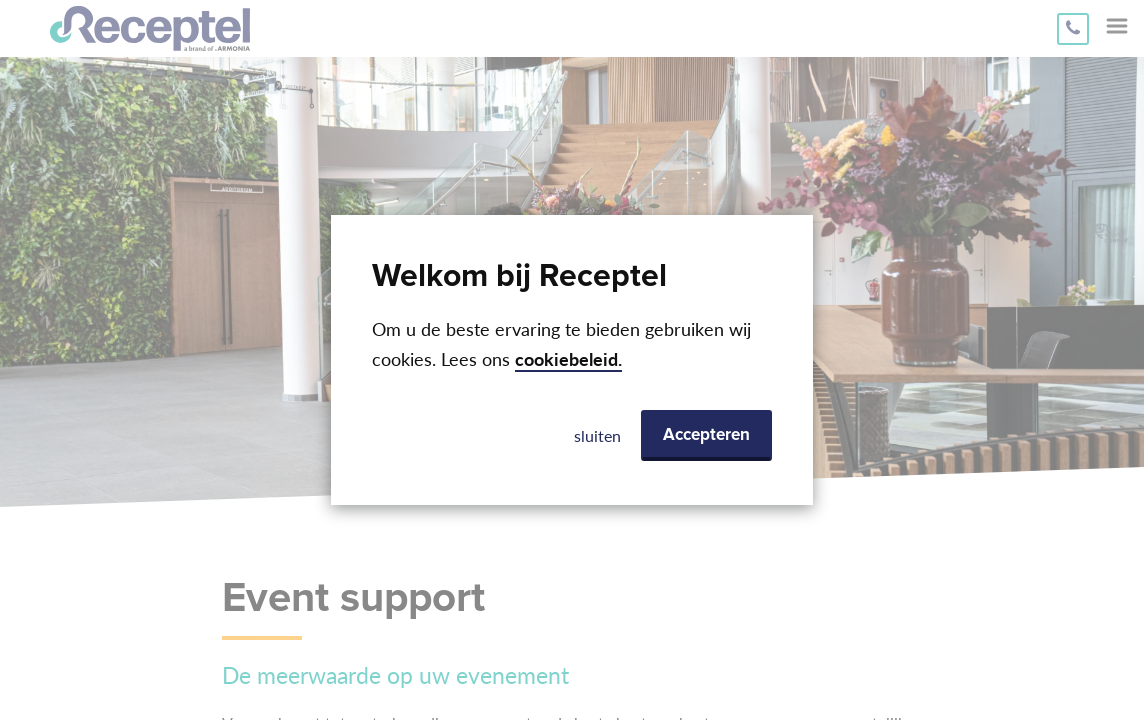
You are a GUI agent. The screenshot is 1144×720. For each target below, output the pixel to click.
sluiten (597, 435)
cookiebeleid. (568, 359)
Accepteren (706, 435)
